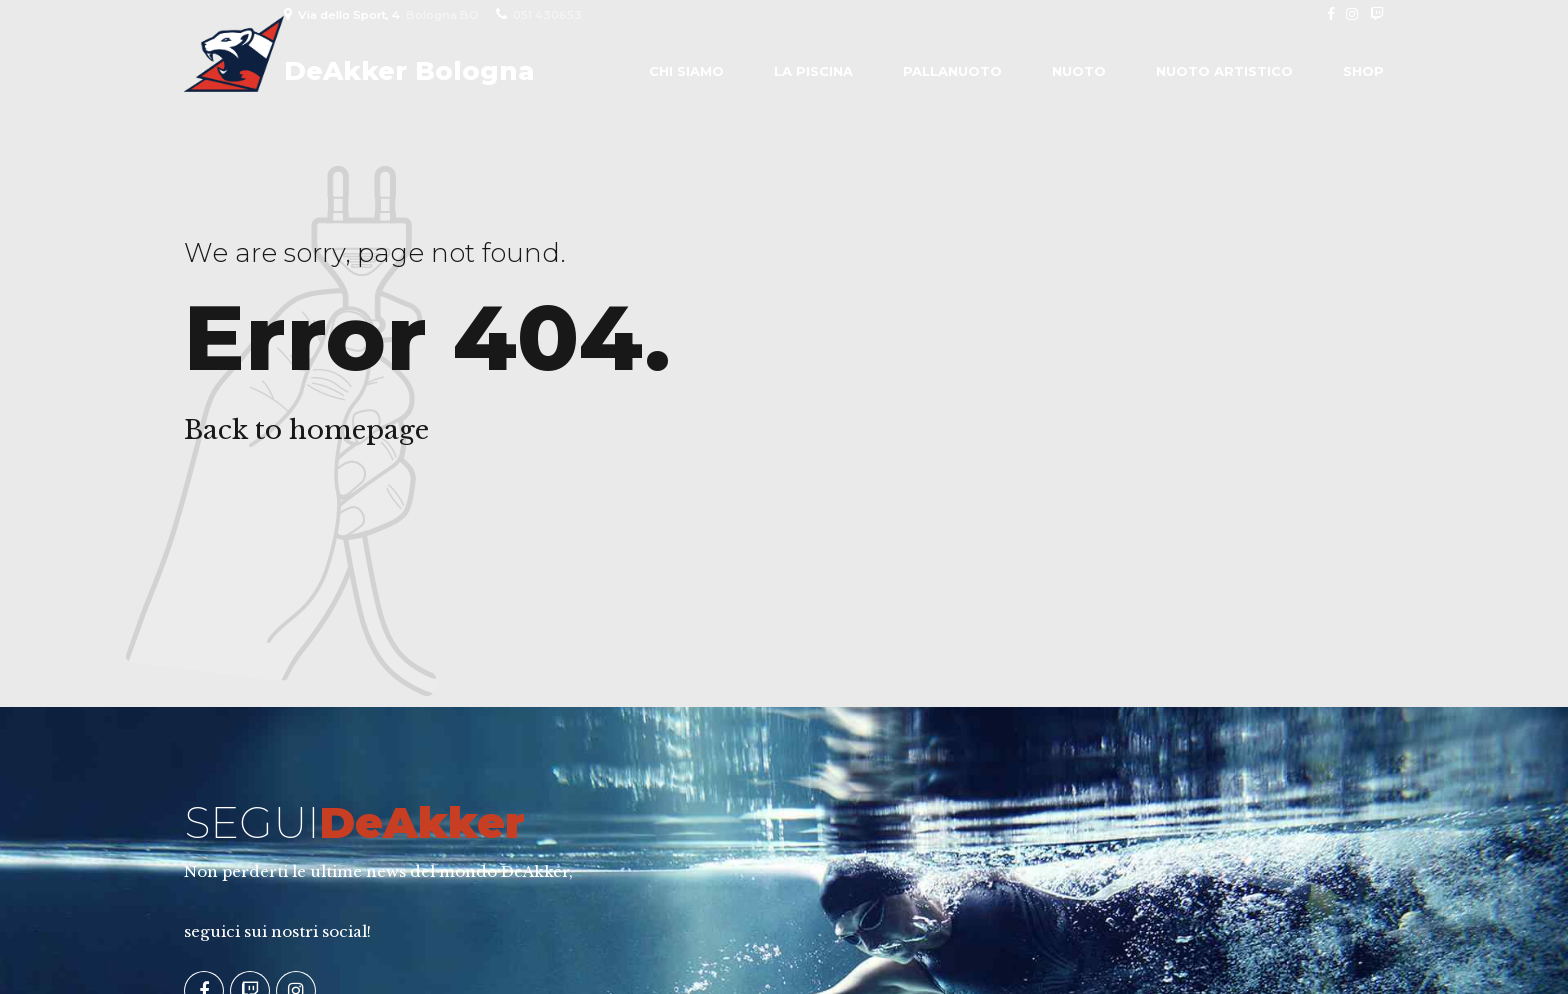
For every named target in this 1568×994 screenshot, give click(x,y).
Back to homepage (306, 430)
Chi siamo (686, 71)
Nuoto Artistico (1224, 71)
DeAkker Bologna (409, 71)
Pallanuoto (952, 71)
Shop (1363, 71)
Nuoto (1079, 71)
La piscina (813, 71)
